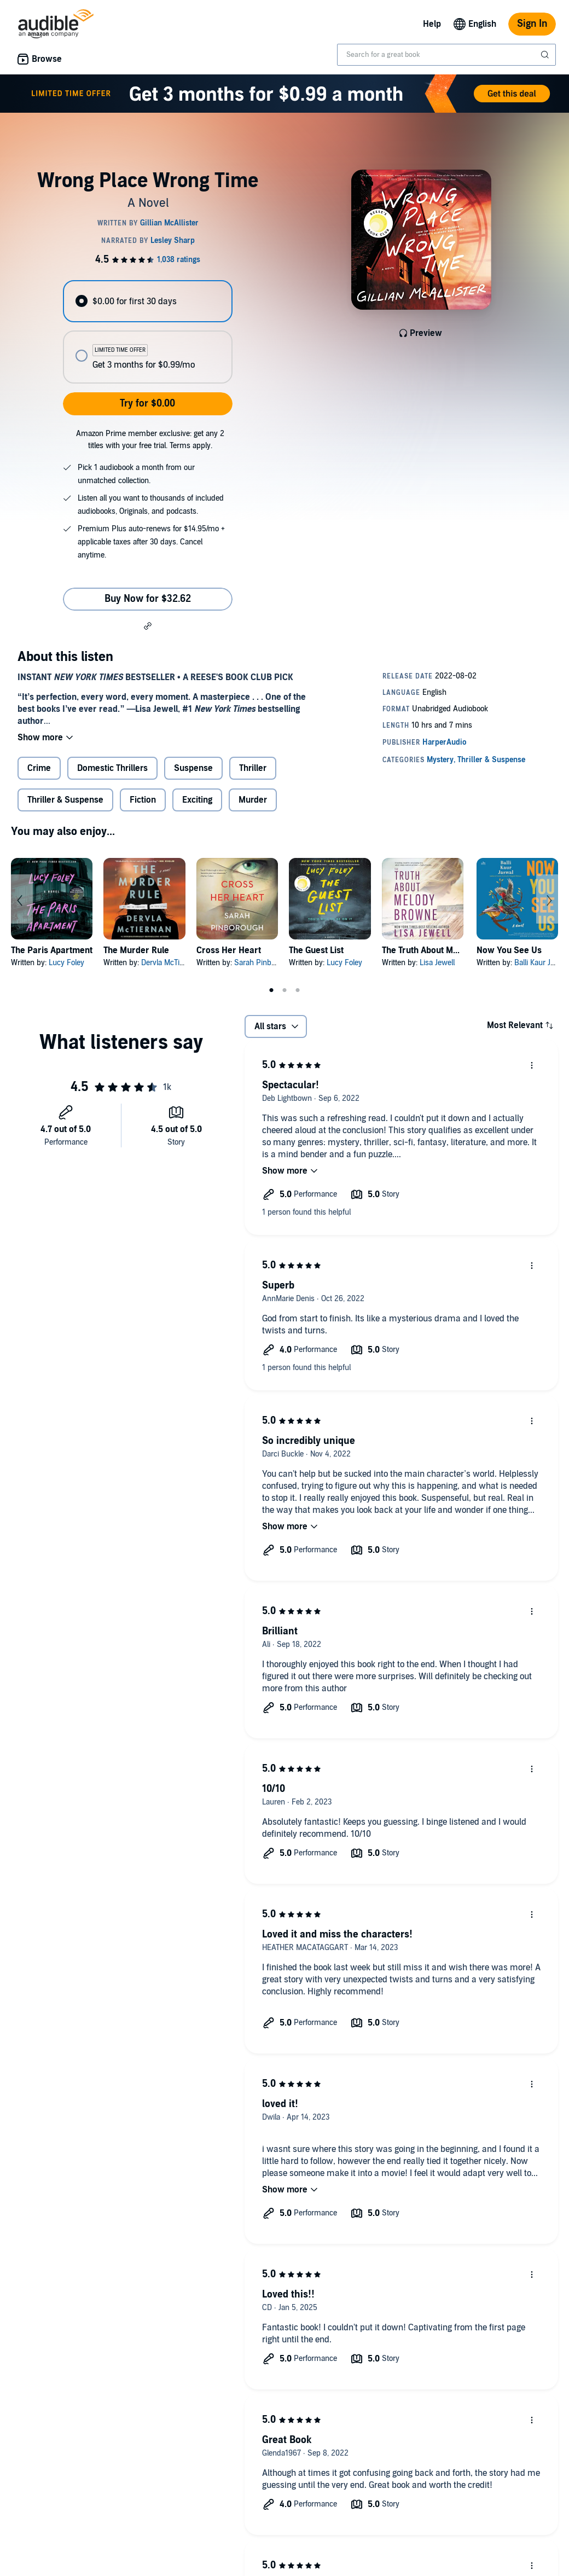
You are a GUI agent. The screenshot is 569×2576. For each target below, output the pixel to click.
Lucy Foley (66, 962)
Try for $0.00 (147, 403)
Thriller (252, 768)
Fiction (143, 799)
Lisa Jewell (437, 962)
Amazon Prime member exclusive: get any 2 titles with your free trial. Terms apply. (150, 439)
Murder (253, 799)
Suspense (193, 768)
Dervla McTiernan (170, 962)
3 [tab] (297, 990)
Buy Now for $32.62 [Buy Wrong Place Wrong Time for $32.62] (147, 599)
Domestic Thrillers (112, 768)
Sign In (532, 24)
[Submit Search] (546, 55)
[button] (147, 625)
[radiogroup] (147, 332)
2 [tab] (284, 990)
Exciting (197, 799)
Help (432, 24)
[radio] (147, 301)
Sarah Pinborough (264, 962)
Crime (39, 768)
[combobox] (446, 55)
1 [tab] (271, 990)
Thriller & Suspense (65, 799)
